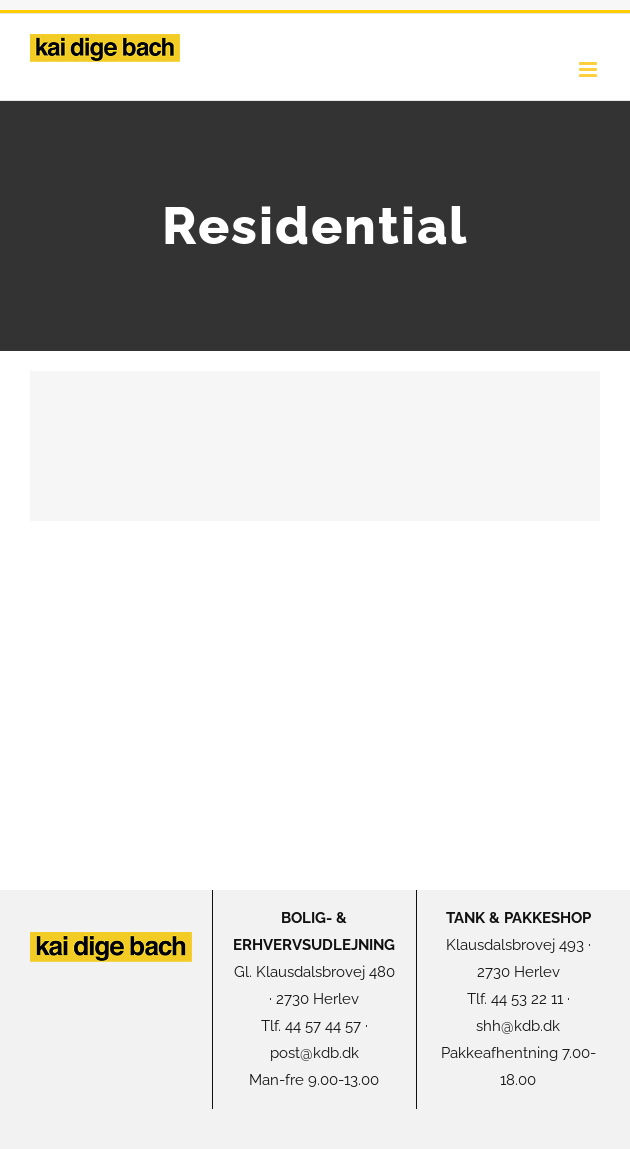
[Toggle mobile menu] (589, 69)
